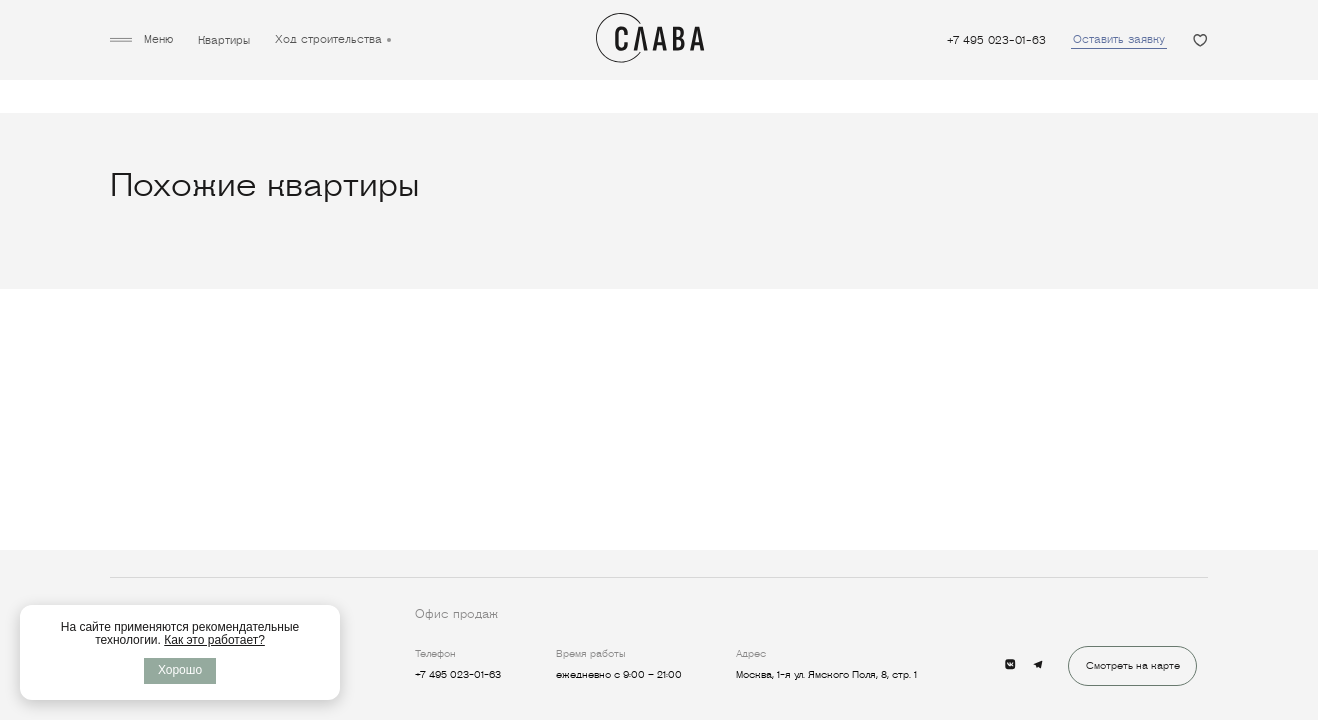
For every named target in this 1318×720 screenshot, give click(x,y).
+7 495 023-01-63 (996, 40)
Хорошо (180, 670)
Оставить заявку (1119, 39)
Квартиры (224, 40)
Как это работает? (214, 640)
